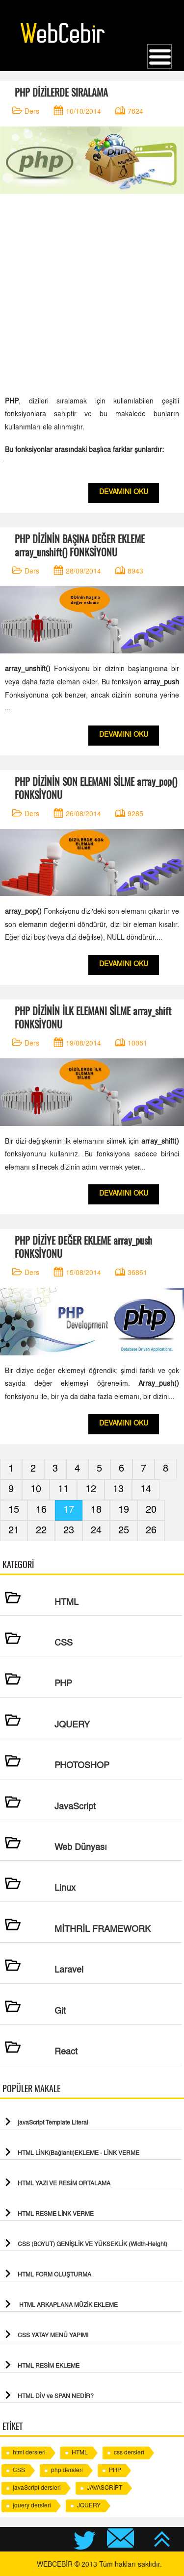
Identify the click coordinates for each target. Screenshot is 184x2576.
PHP (115, 2471)
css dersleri (129, 2453)
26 (151, 1531)
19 (123, 1510)
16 (41, 1510)
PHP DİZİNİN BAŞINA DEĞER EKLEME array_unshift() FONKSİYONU (80, 545)
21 (13, 1531)
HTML (80, 2453)
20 (151, 1510)
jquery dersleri (32, 2506)
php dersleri (67, 2471)
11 (63, 1490)
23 (68, 1531)
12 (90, 1490)
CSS (19, 2471)
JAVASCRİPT (104, 2488)
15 (13, 1510)
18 (96, 1510)
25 (123, 1531)
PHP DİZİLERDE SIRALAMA (61, 92)
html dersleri (29, 2453)
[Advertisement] (92, 294)
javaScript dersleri (37, 2488)
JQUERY (89, 2506)
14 (145, 1490)
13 (118, 1490)
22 (41, 1531)
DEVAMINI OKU (123, 492)
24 (96, 1531)
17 (68, 1510)
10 (35, 1490)
